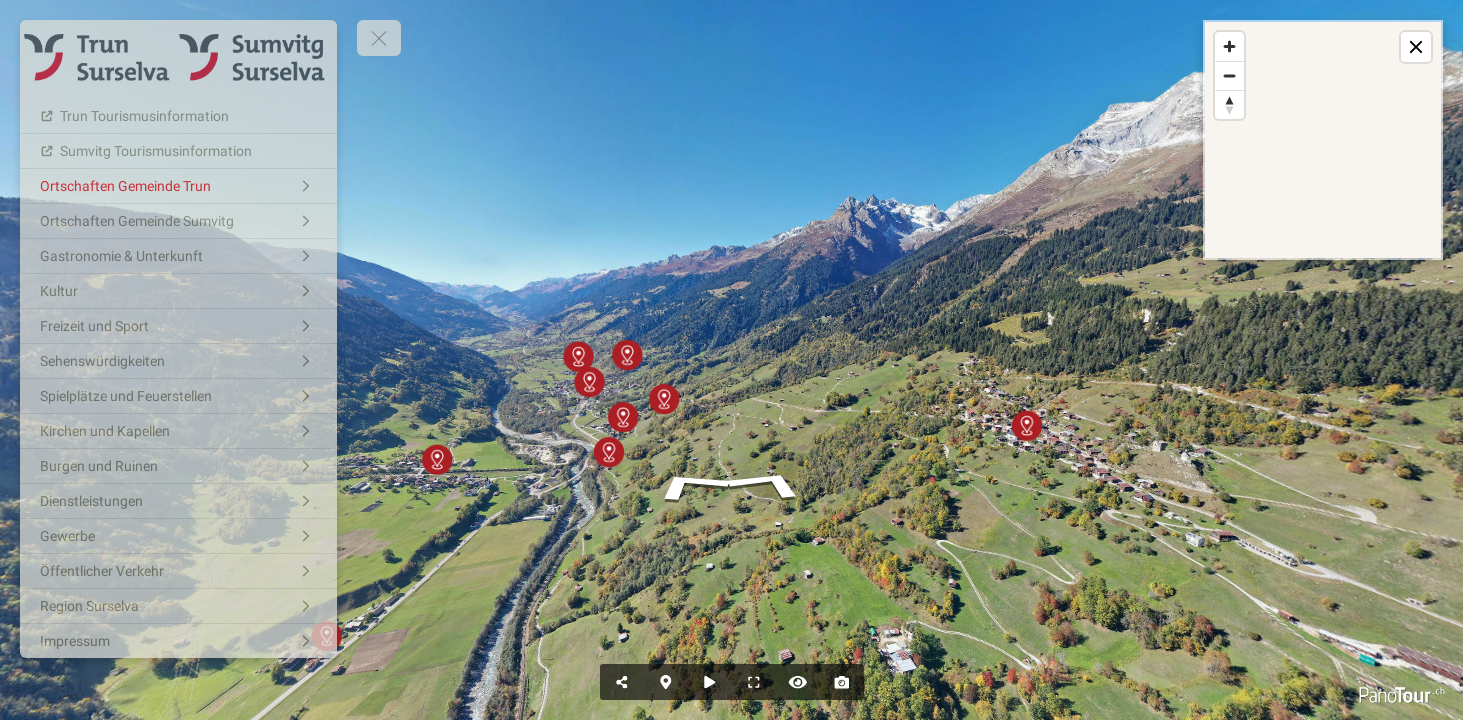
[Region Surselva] (178, 606)
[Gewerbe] (178, 536)
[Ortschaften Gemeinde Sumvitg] (178, 221)
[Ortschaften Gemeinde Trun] (178, 186)
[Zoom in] (1229, 46)
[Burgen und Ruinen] (178, 466)
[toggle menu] (379, 38)
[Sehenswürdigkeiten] (178, 361)
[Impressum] (178, 641)
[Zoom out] (1229, 75)
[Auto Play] (710, 682)
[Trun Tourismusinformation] (178, 116)
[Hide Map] (666, 682)
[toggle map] (1416, 47)
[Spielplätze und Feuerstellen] (178, 396)
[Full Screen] (754, 682)
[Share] (622, 682)
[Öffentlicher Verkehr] (178, 571)
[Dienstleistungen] (178, 501)
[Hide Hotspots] (798, 682)
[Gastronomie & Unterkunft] (178, 256)
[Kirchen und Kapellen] (178, 431)
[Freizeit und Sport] (178, 326)
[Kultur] (178, 291)
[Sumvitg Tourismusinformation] (178, 151)
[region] (1323, 140)
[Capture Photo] (842, 682)
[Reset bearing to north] (1229, 104)
